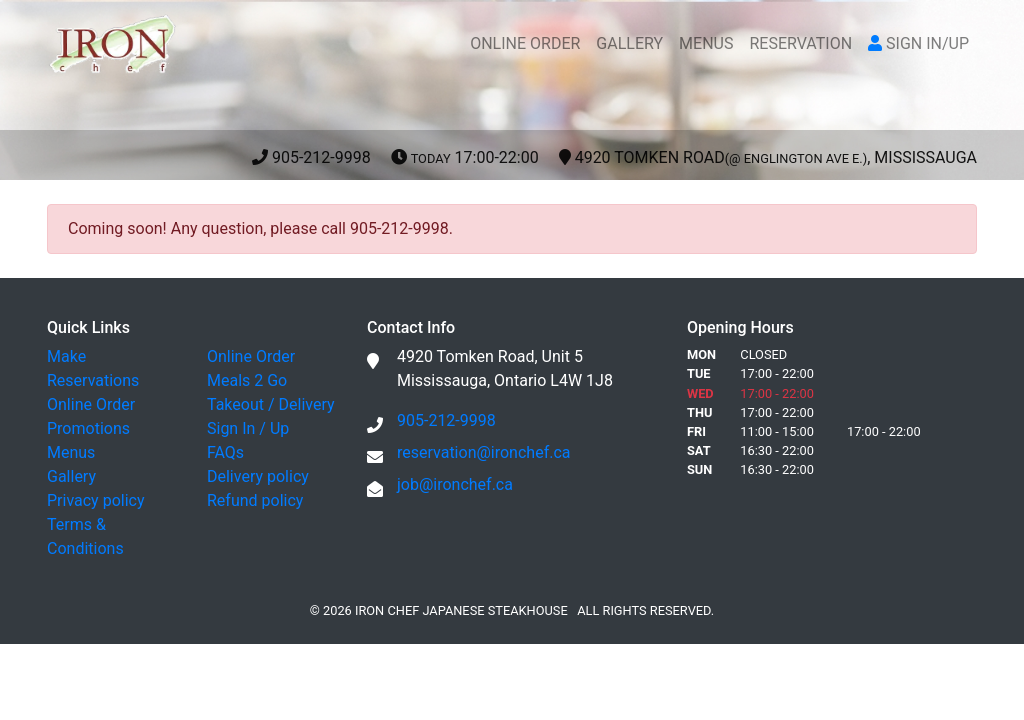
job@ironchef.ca (455, 484)
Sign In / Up (248, 428)
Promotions (88, 428)
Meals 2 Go (247, 380)
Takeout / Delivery (271, 404)
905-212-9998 (614, 157)
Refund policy (255, 500)
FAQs (225, 452)
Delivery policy (258, 476)
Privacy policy (96, 500)
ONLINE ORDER (525, 43)
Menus (71, 452)
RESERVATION (800, 43)
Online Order (91, 404)
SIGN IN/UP (918, 43)
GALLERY (629, 43)
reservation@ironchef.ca (484, 452)
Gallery (71, 476)
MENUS (706, 43)
